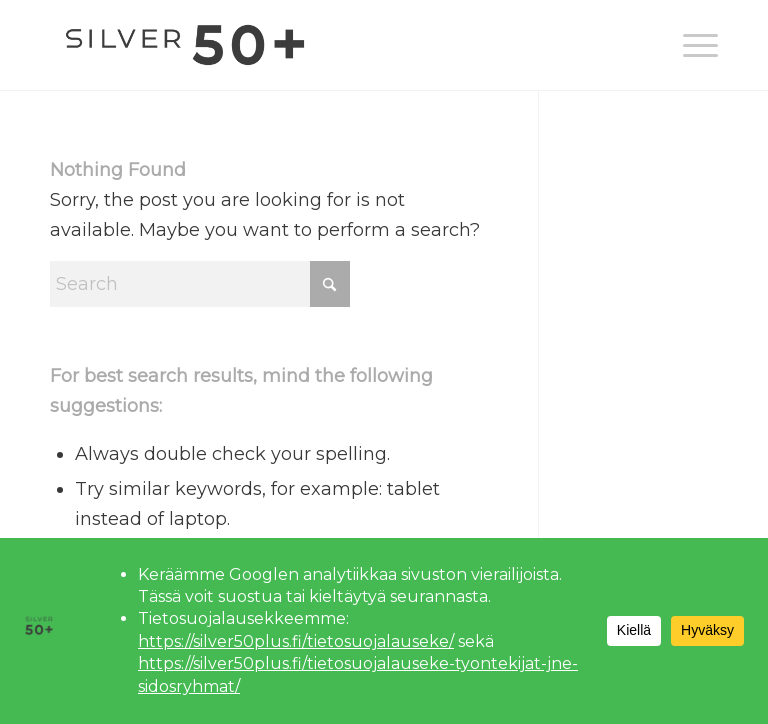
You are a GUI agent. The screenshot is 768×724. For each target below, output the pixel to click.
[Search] (200, 284)
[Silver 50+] (185, 45)
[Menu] (690, 45)
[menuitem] (690, 45)
